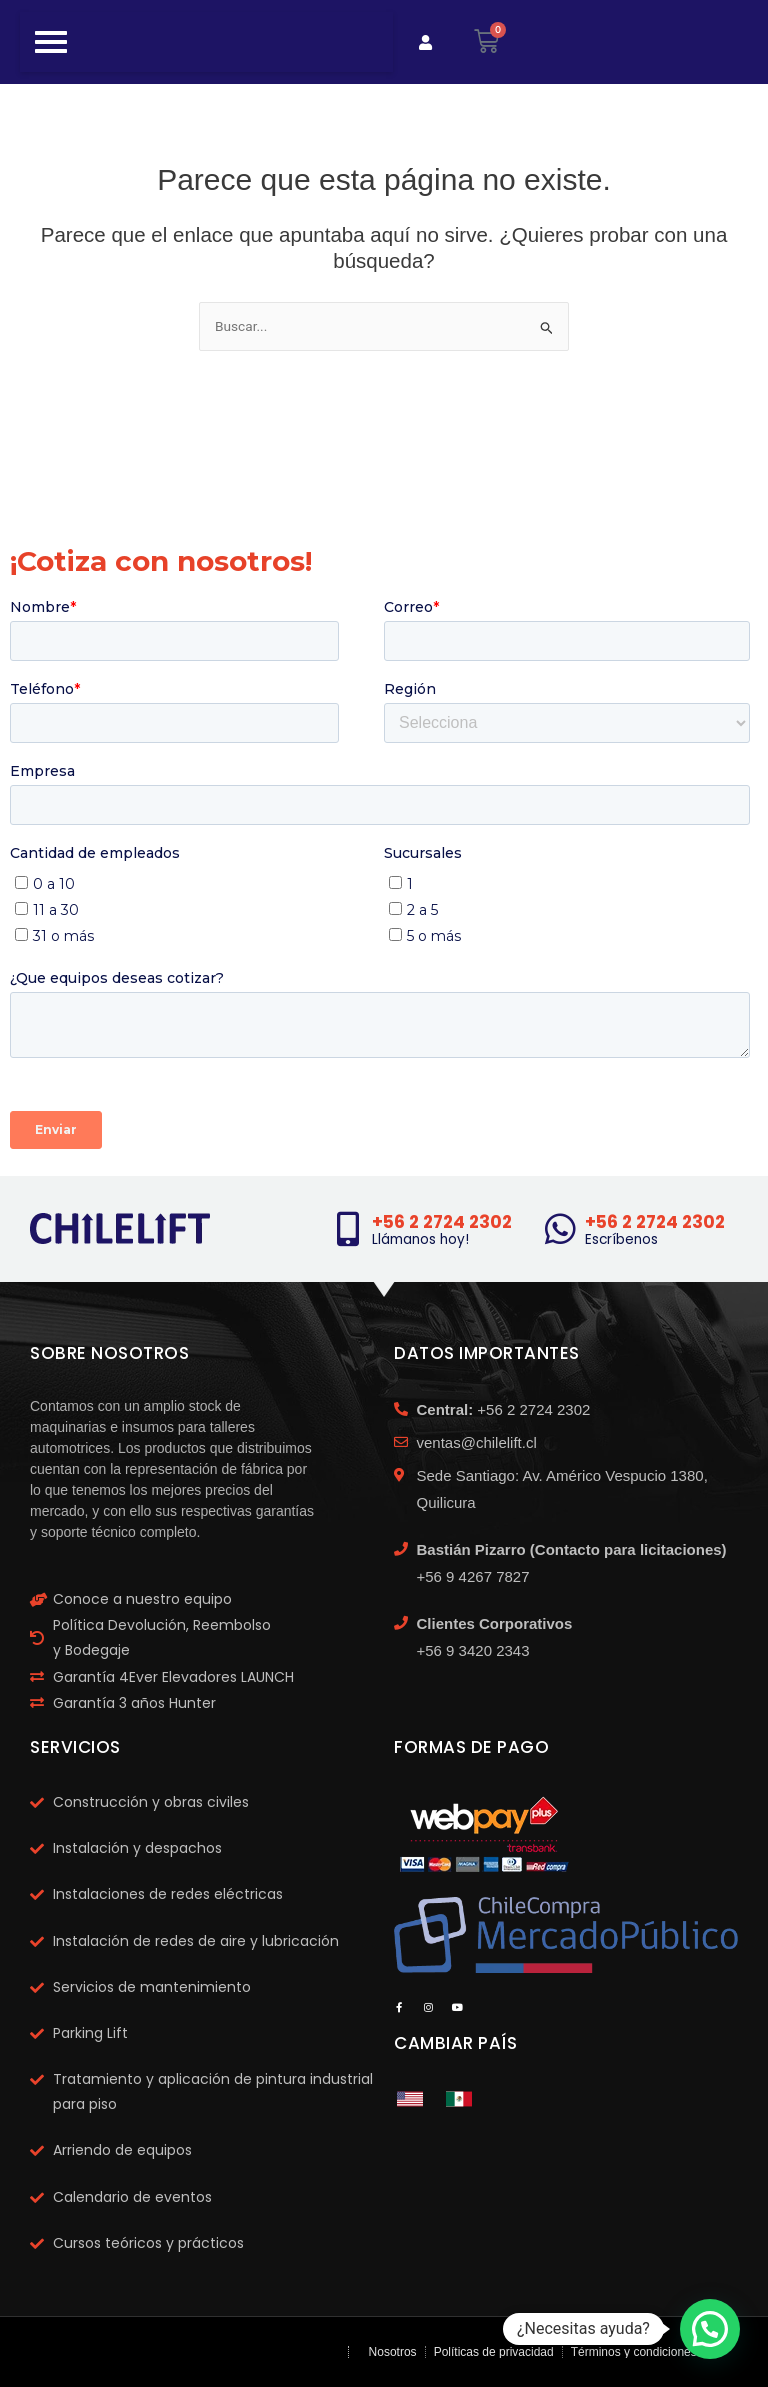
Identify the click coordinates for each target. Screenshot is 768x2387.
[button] (710, 2329)
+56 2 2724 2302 (442, 1222)
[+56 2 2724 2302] (347, 1228)
